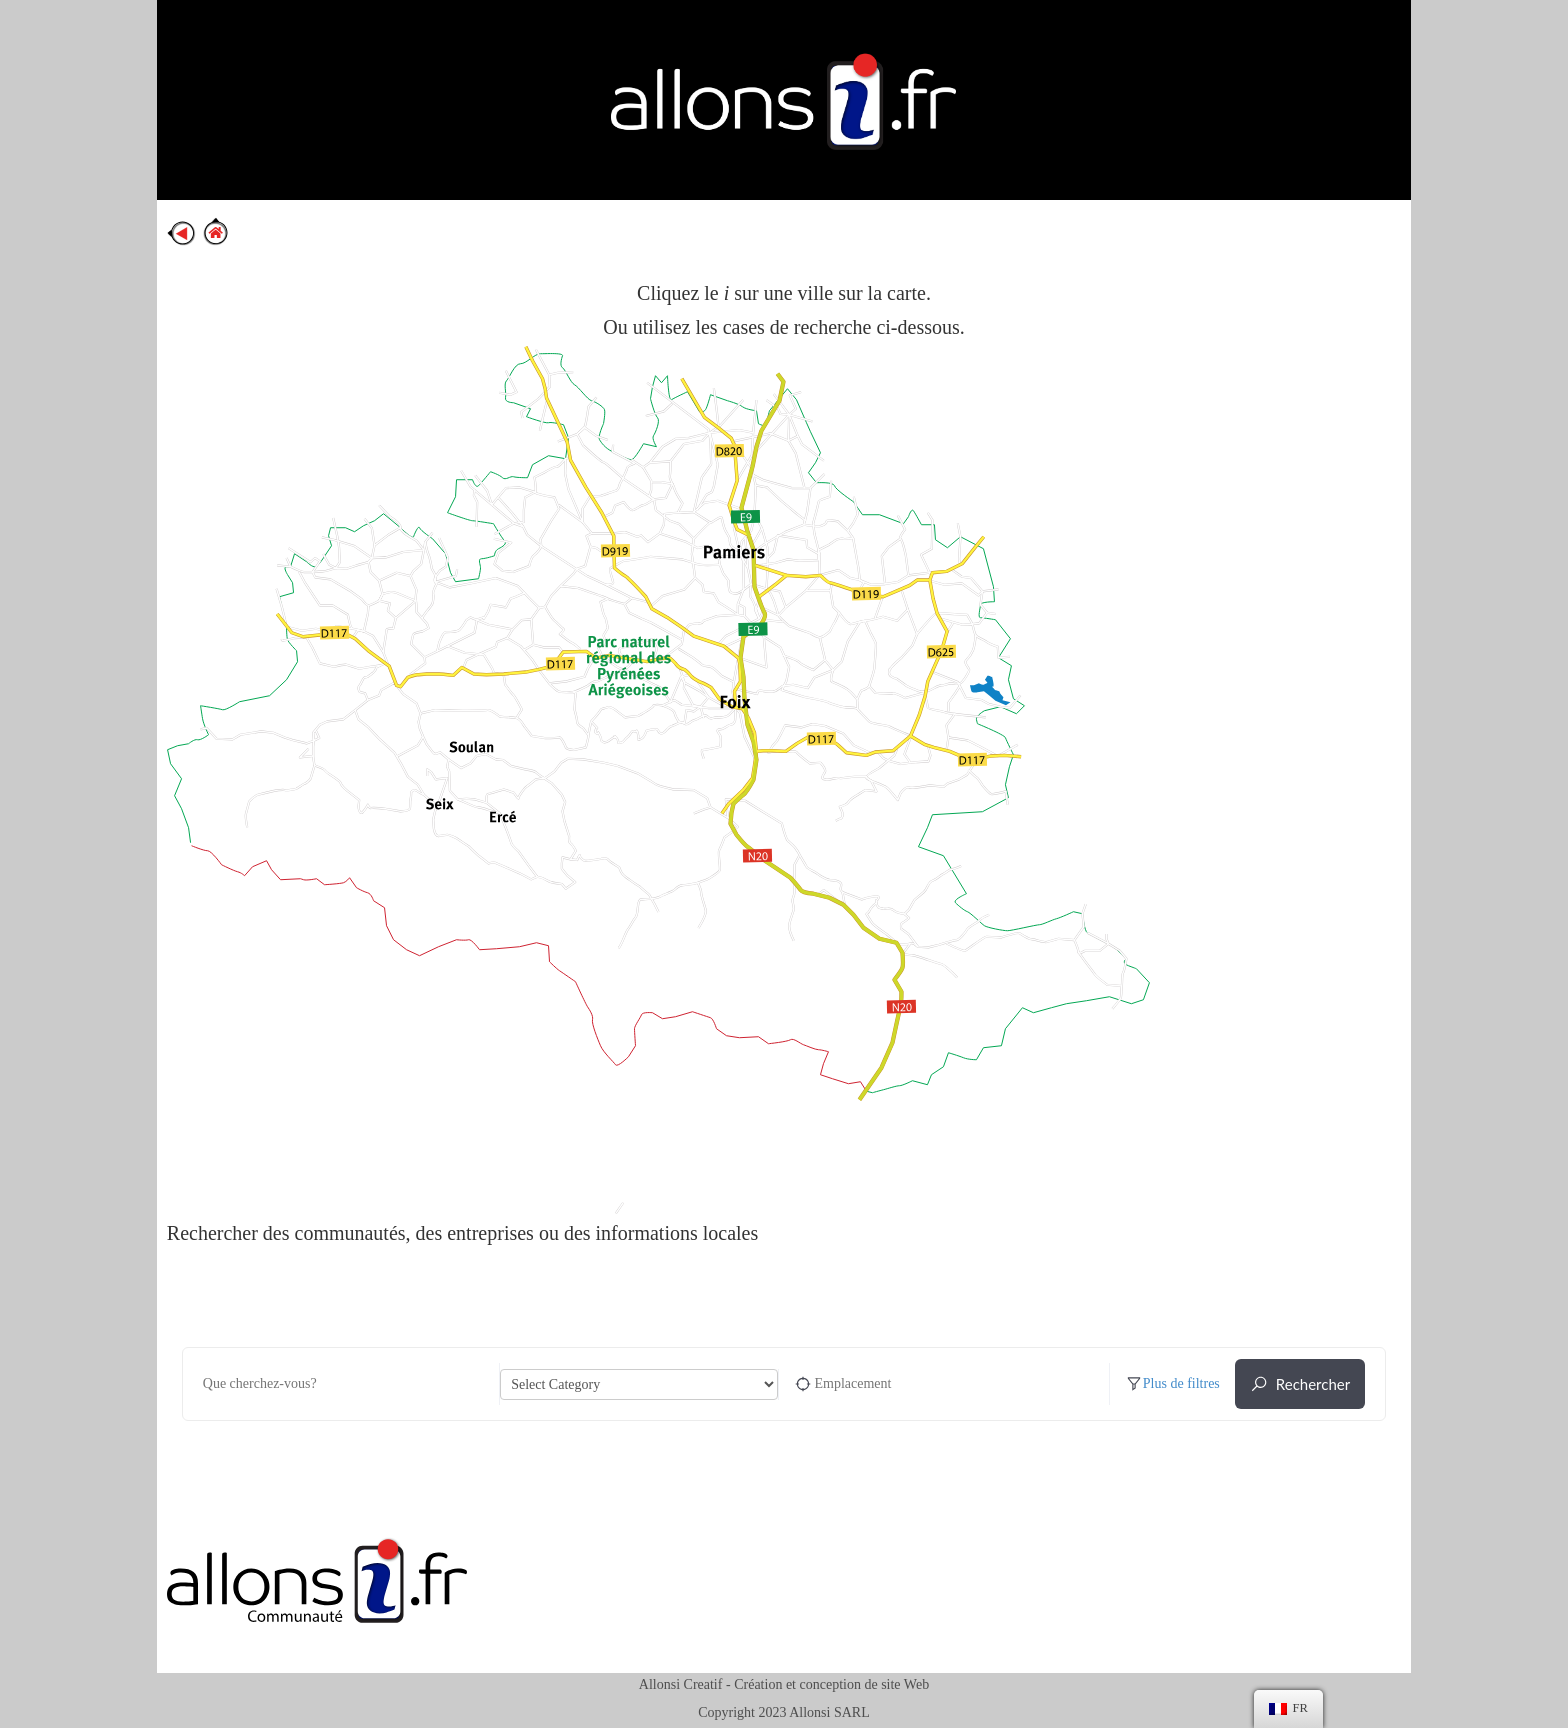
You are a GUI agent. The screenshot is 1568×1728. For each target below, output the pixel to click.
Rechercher (1300, 1384)
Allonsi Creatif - (685, 1684)
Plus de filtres (1172, 1384)
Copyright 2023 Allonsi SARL (784, 1712)
